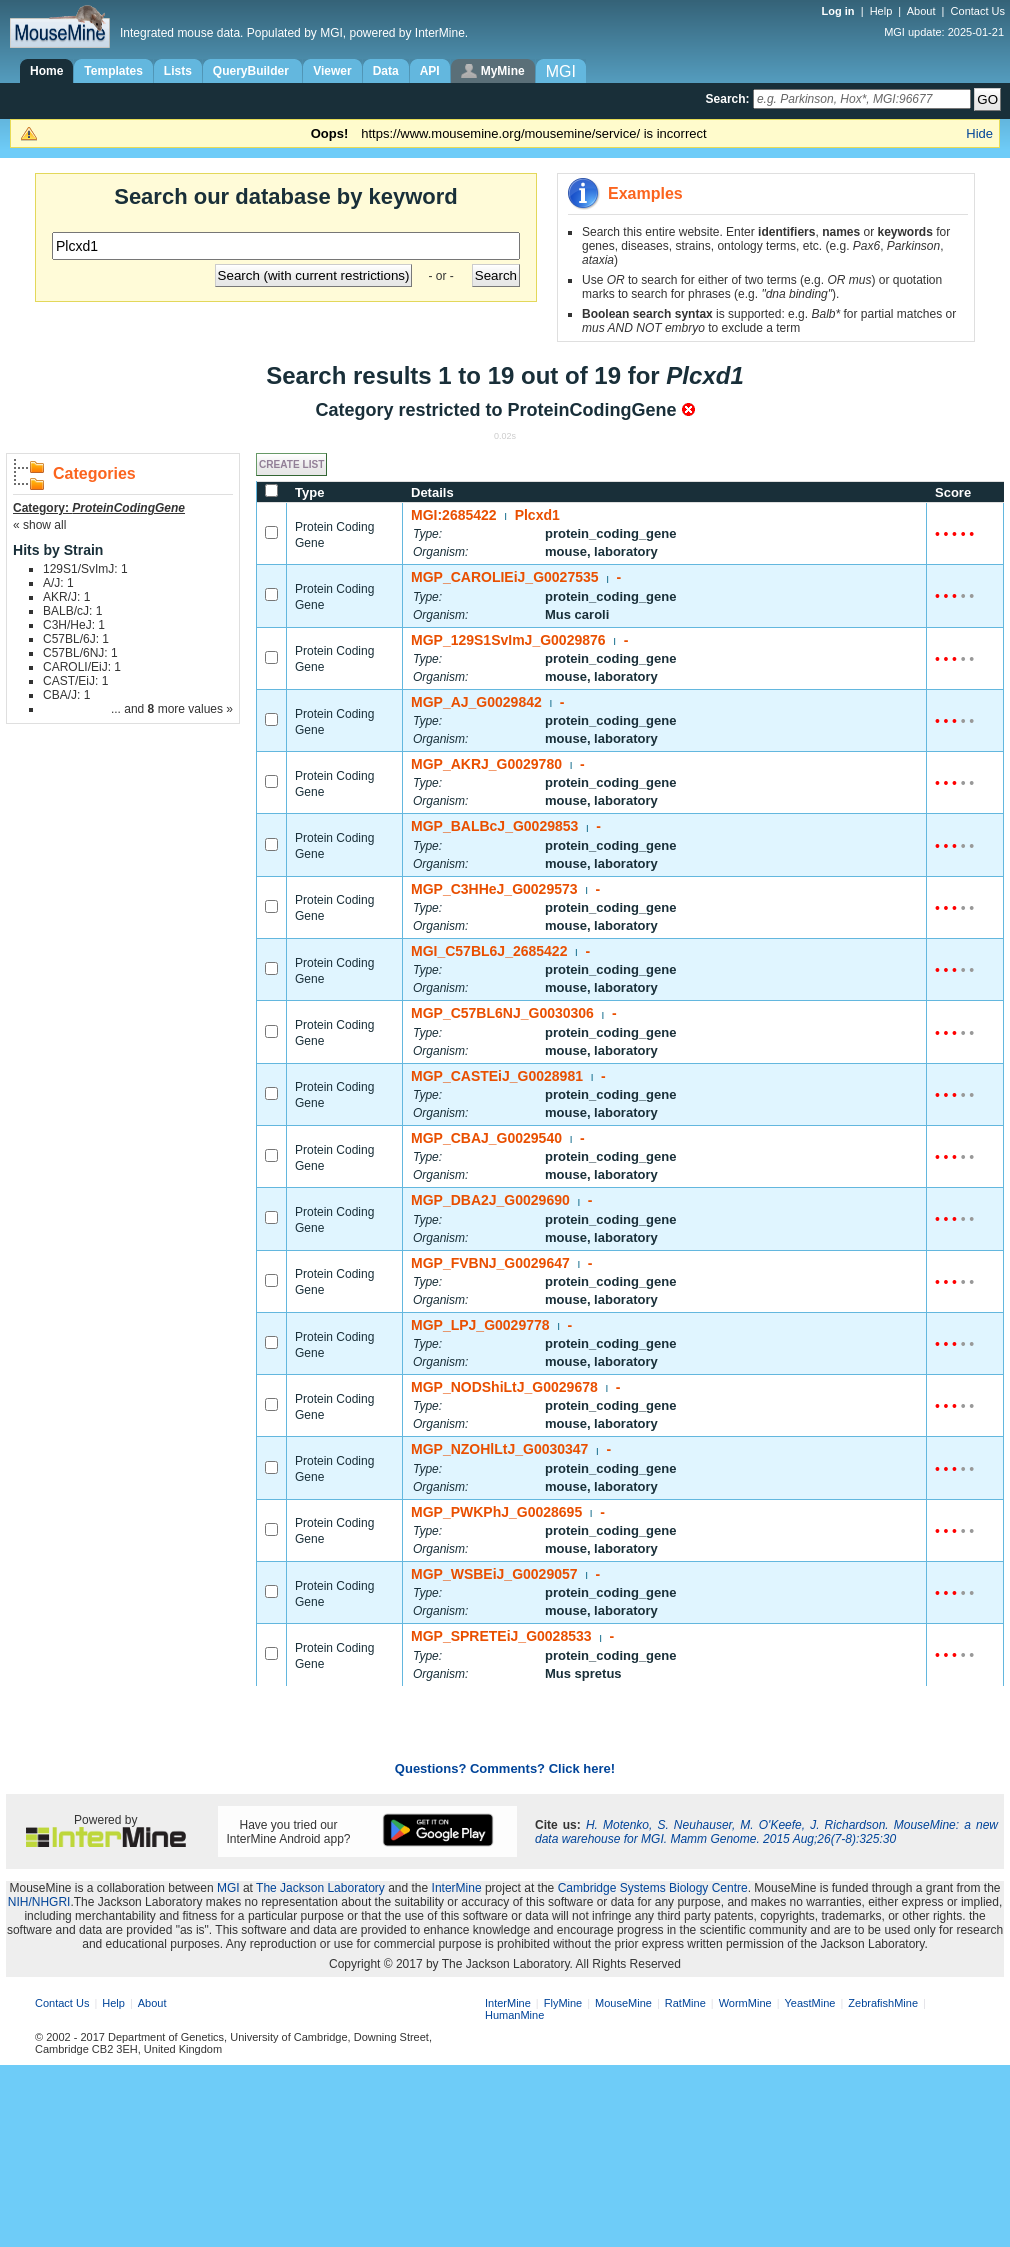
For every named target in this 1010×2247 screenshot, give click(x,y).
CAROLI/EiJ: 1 (82, 667)
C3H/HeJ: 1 (74, 625)
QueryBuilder (252, 71)
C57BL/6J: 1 (76, 639)
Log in (840, 11)
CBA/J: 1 (66, 695)
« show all (39, 525)
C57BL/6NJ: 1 (80, 653)
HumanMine (514, 2015)
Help (881, 11)
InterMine (457, 1888)
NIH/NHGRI (39, 1902)
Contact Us (978, 11)
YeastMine (809, 2003)
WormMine (745, 2003)
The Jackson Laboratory (320, 1888)
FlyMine (563, 2003)
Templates (113, 71)
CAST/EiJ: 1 (75, 681)
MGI (228, 1888)
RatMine (685, 2003)
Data (386, 71)
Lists (178, 71)
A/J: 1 (58, 583)
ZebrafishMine (883, 2003)
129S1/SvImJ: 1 (85, 569)
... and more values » (172, 709)
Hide (979, 133)
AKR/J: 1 (66, 597)
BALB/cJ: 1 (72, 611)
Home (46, 71)
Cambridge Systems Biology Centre (653, 1888)
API (430, 71)
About (921, 11)
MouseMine (623, 2003)
